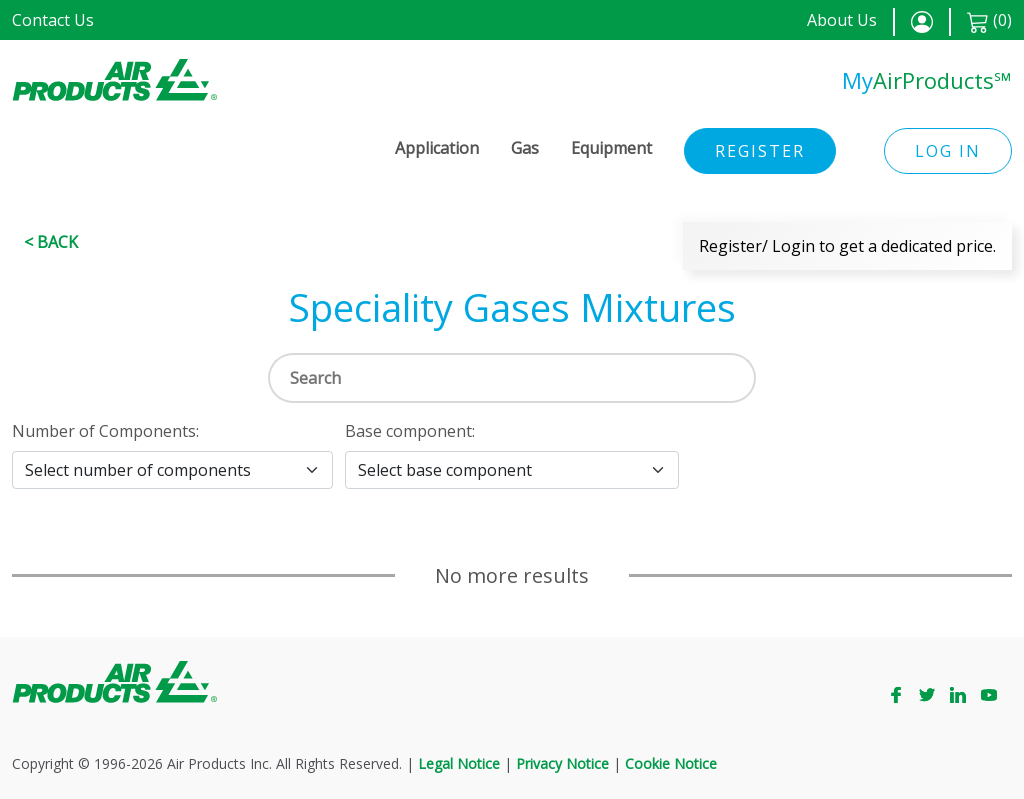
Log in (948, 151)
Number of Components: (105, 431)
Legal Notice (459, 763)
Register (760, 151)
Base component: (410, 431)
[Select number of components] (172, 470)
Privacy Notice (562, 763)
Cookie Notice (671, 763)
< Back (51, 242)
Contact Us (53, 20)
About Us (842, 20)
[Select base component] (511, 470)
